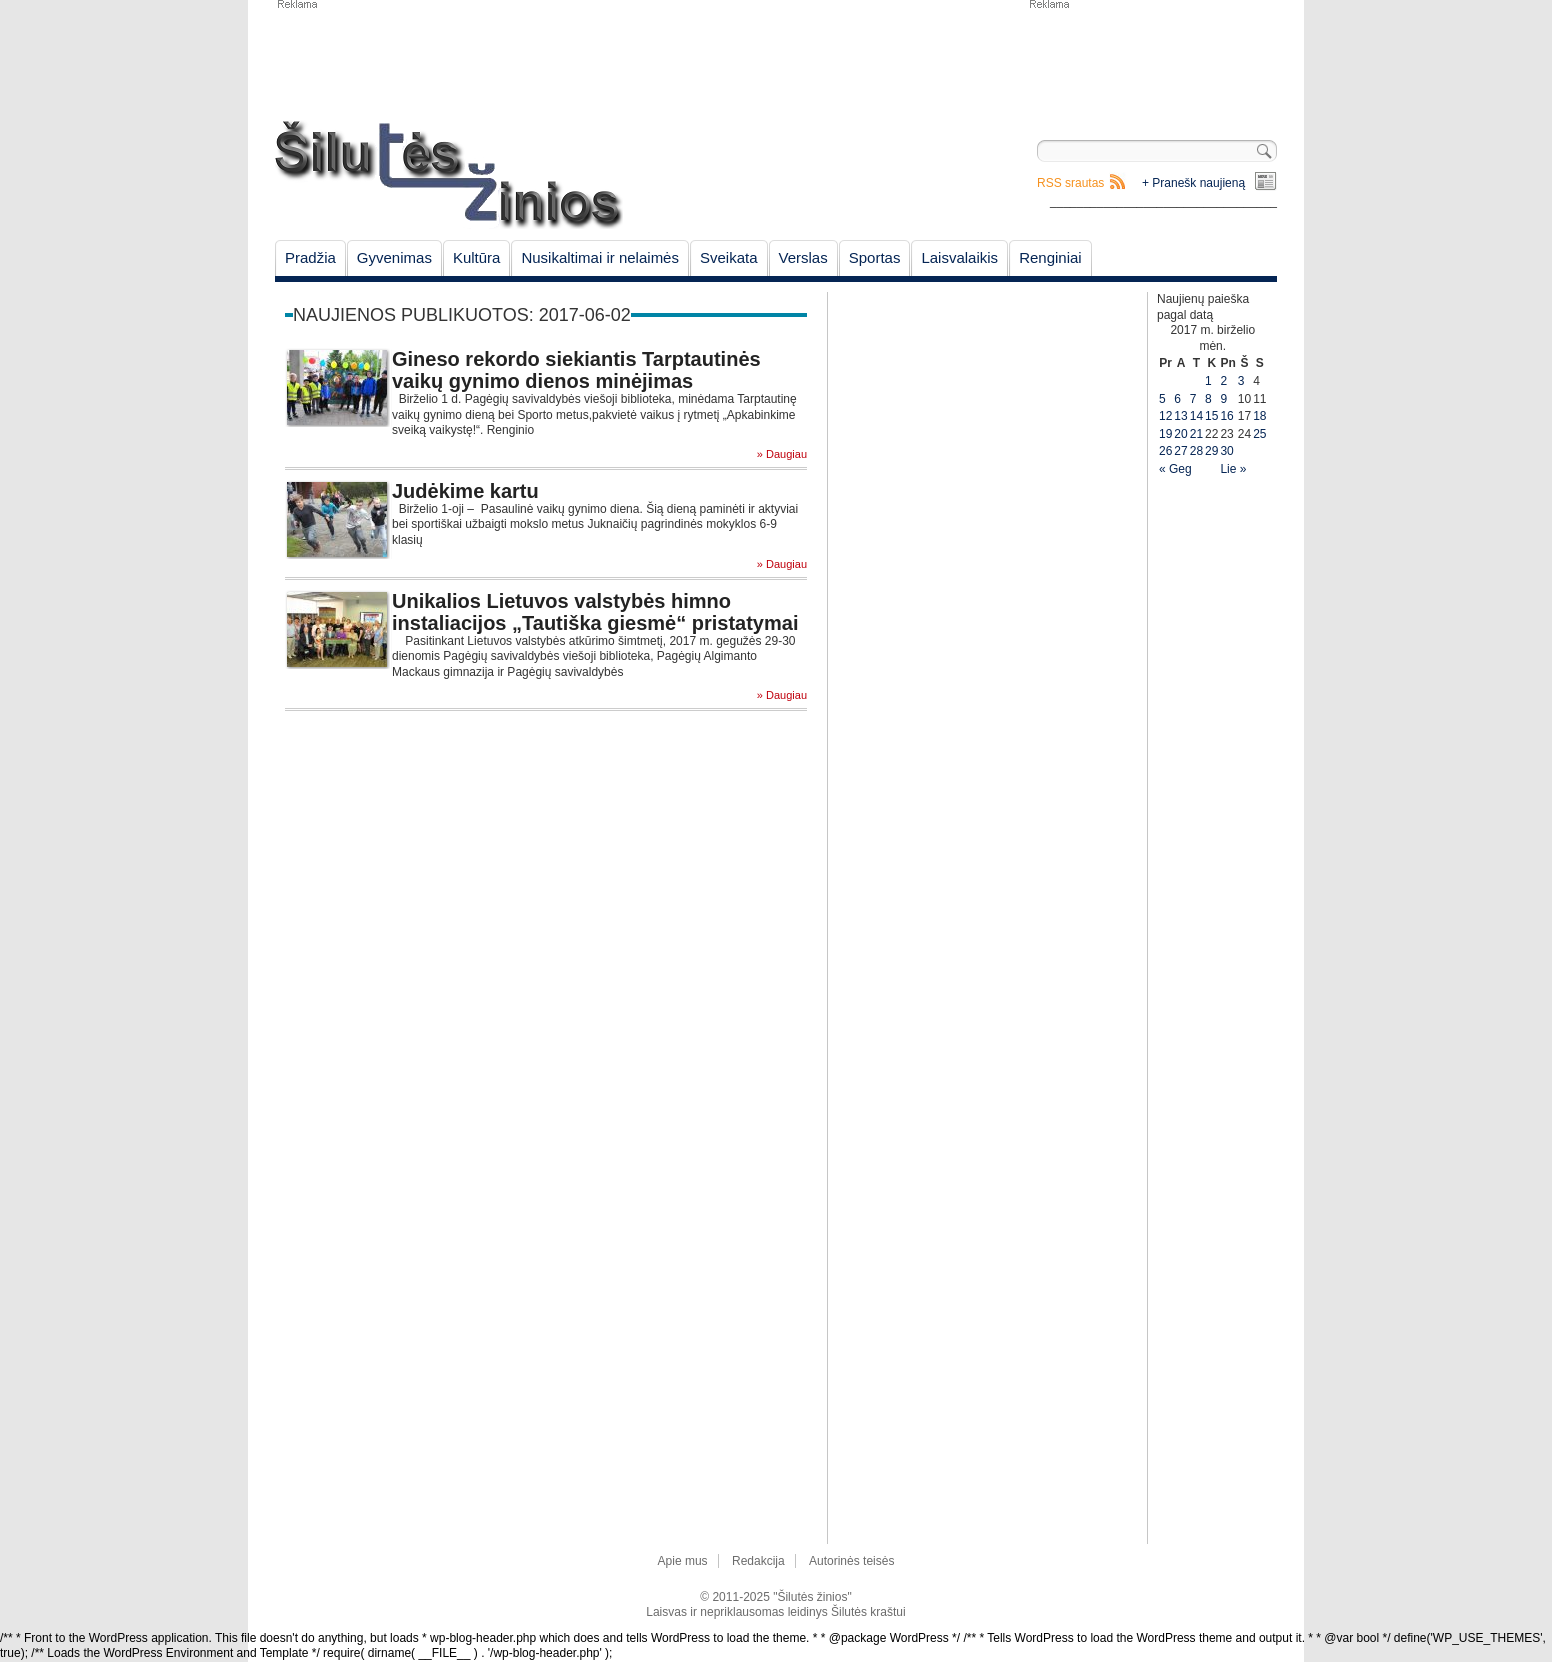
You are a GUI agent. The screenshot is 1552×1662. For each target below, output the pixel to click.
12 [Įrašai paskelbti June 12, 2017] (1165, 416)
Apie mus (683, 1561)
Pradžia (310, 257)
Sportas (875, 257)
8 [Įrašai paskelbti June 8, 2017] (1208, 399)
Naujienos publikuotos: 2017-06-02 (462, 315)
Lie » (1233, 469)
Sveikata (729, 257)
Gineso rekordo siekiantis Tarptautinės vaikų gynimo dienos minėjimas (576, 370)
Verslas (803, 257)
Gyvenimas (394, 257)
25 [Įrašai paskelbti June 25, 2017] (1259, 434)
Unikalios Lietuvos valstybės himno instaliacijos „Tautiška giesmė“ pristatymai (595, 612)
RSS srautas (1070, 183)
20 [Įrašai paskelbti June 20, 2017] (1180, 434)
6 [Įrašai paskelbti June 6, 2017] (1177, 399)
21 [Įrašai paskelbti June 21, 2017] (1196, 434)
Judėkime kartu (465, 491)
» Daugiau (782, 454)
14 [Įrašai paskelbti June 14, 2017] (1196, 416)
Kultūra (477, 257)
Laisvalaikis (959, 257)
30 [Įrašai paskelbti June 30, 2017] (1226, 451)
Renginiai (1050, 257)
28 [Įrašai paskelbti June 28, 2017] (1196, 451)
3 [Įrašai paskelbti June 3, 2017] (1241, 381)
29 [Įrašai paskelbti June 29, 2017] (1211, 451)
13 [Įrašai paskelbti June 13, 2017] (1180, 416)
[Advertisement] (1152, 60)
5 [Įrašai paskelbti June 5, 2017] (1162, 399)
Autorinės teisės (851, 1561)
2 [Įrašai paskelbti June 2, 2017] (1223, 381)
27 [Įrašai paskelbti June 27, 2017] (1180, 451)
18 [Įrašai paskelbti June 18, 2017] (1259, 416)
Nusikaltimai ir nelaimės (600, 257)
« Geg (1175, 469)
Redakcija (758, 1561)
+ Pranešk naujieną (1193, 183)
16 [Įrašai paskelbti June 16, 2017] (1226, 416)
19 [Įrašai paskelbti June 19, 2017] (1165, 434)
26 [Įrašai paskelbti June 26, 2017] (1165, 451)
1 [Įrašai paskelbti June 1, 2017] (1208, 381)
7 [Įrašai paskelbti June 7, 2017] (1193, 399)
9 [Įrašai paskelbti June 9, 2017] (1223, 399)
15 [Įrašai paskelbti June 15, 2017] (1211, 416)
